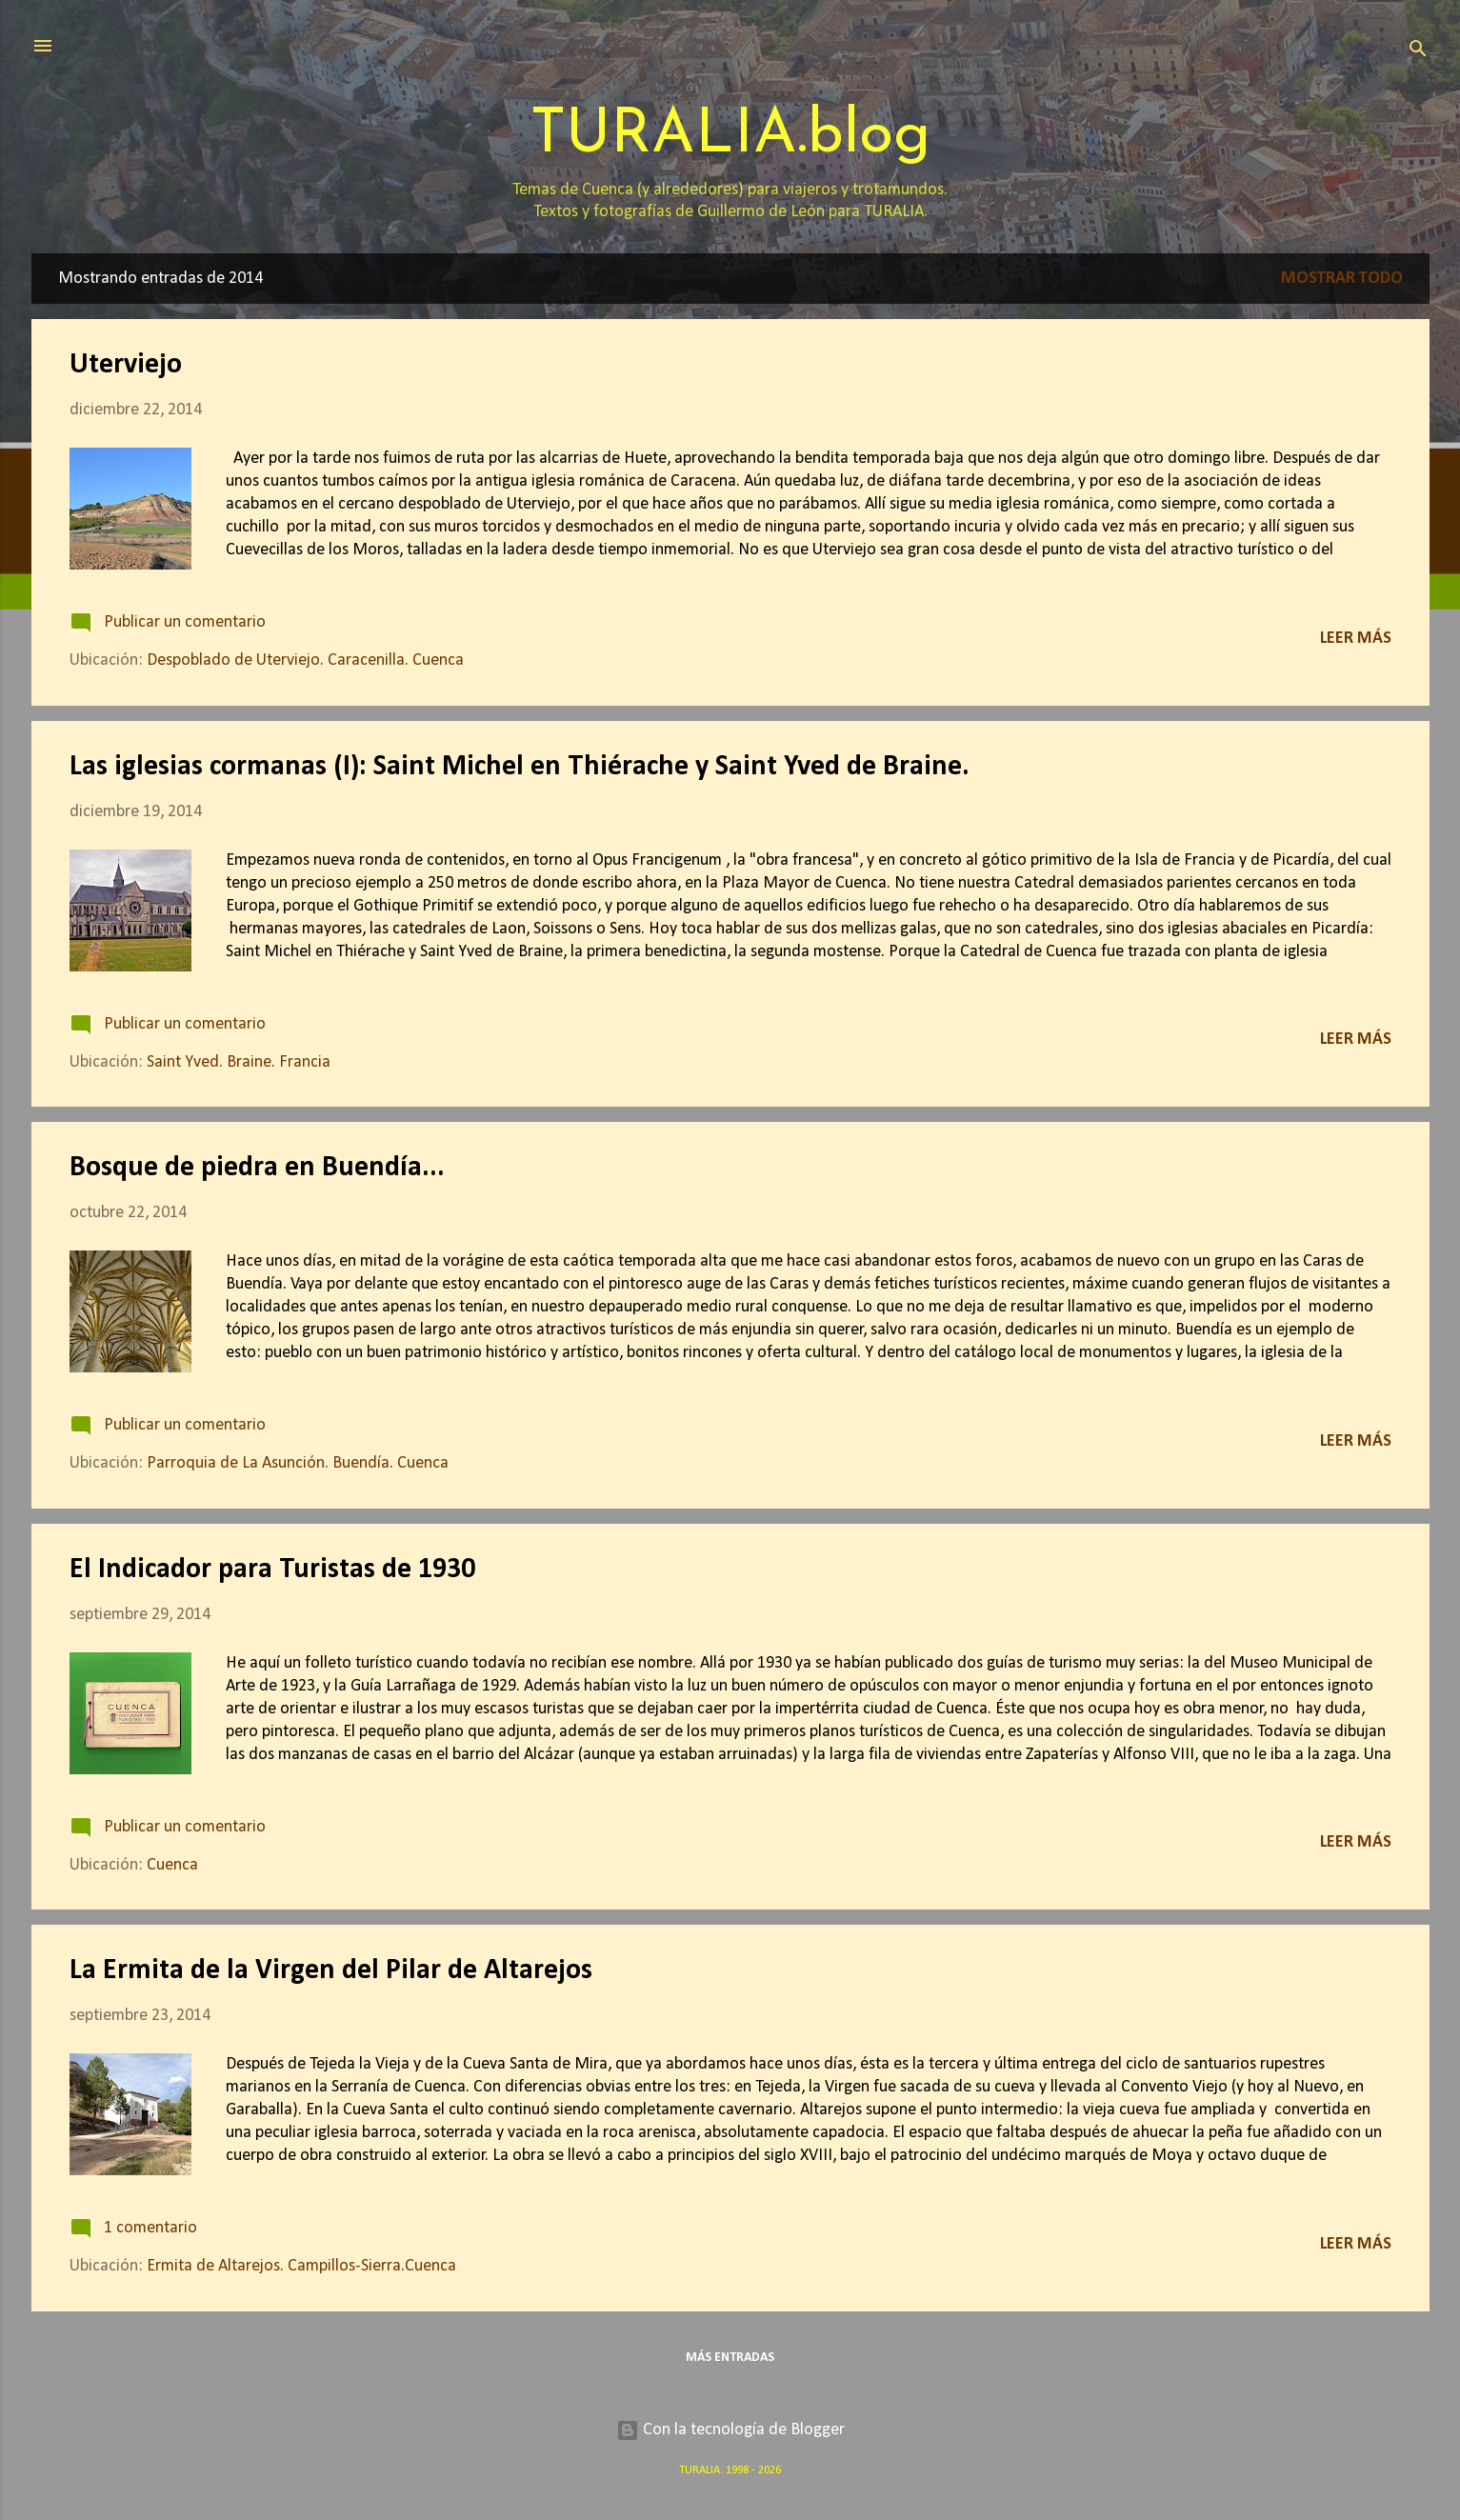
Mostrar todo (1342, 279)
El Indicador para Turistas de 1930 (272, 1570)
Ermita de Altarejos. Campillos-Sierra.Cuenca (301, 2266)
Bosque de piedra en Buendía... (257, 1168)
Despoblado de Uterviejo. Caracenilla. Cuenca (305, 660)
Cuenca (172, 1865)
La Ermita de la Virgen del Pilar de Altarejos (331, 1971)
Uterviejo (126, 365)
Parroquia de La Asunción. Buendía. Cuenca (298, 1463)
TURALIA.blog (730, 136)
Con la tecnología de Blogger (730, 2430)
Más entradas (730, 2357)
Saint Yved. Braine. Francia (238, 1062)
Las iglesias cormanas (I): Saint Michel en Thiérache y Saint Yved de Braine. (520, 767)
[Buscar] (1418, 52)
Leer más (1355, 639)
